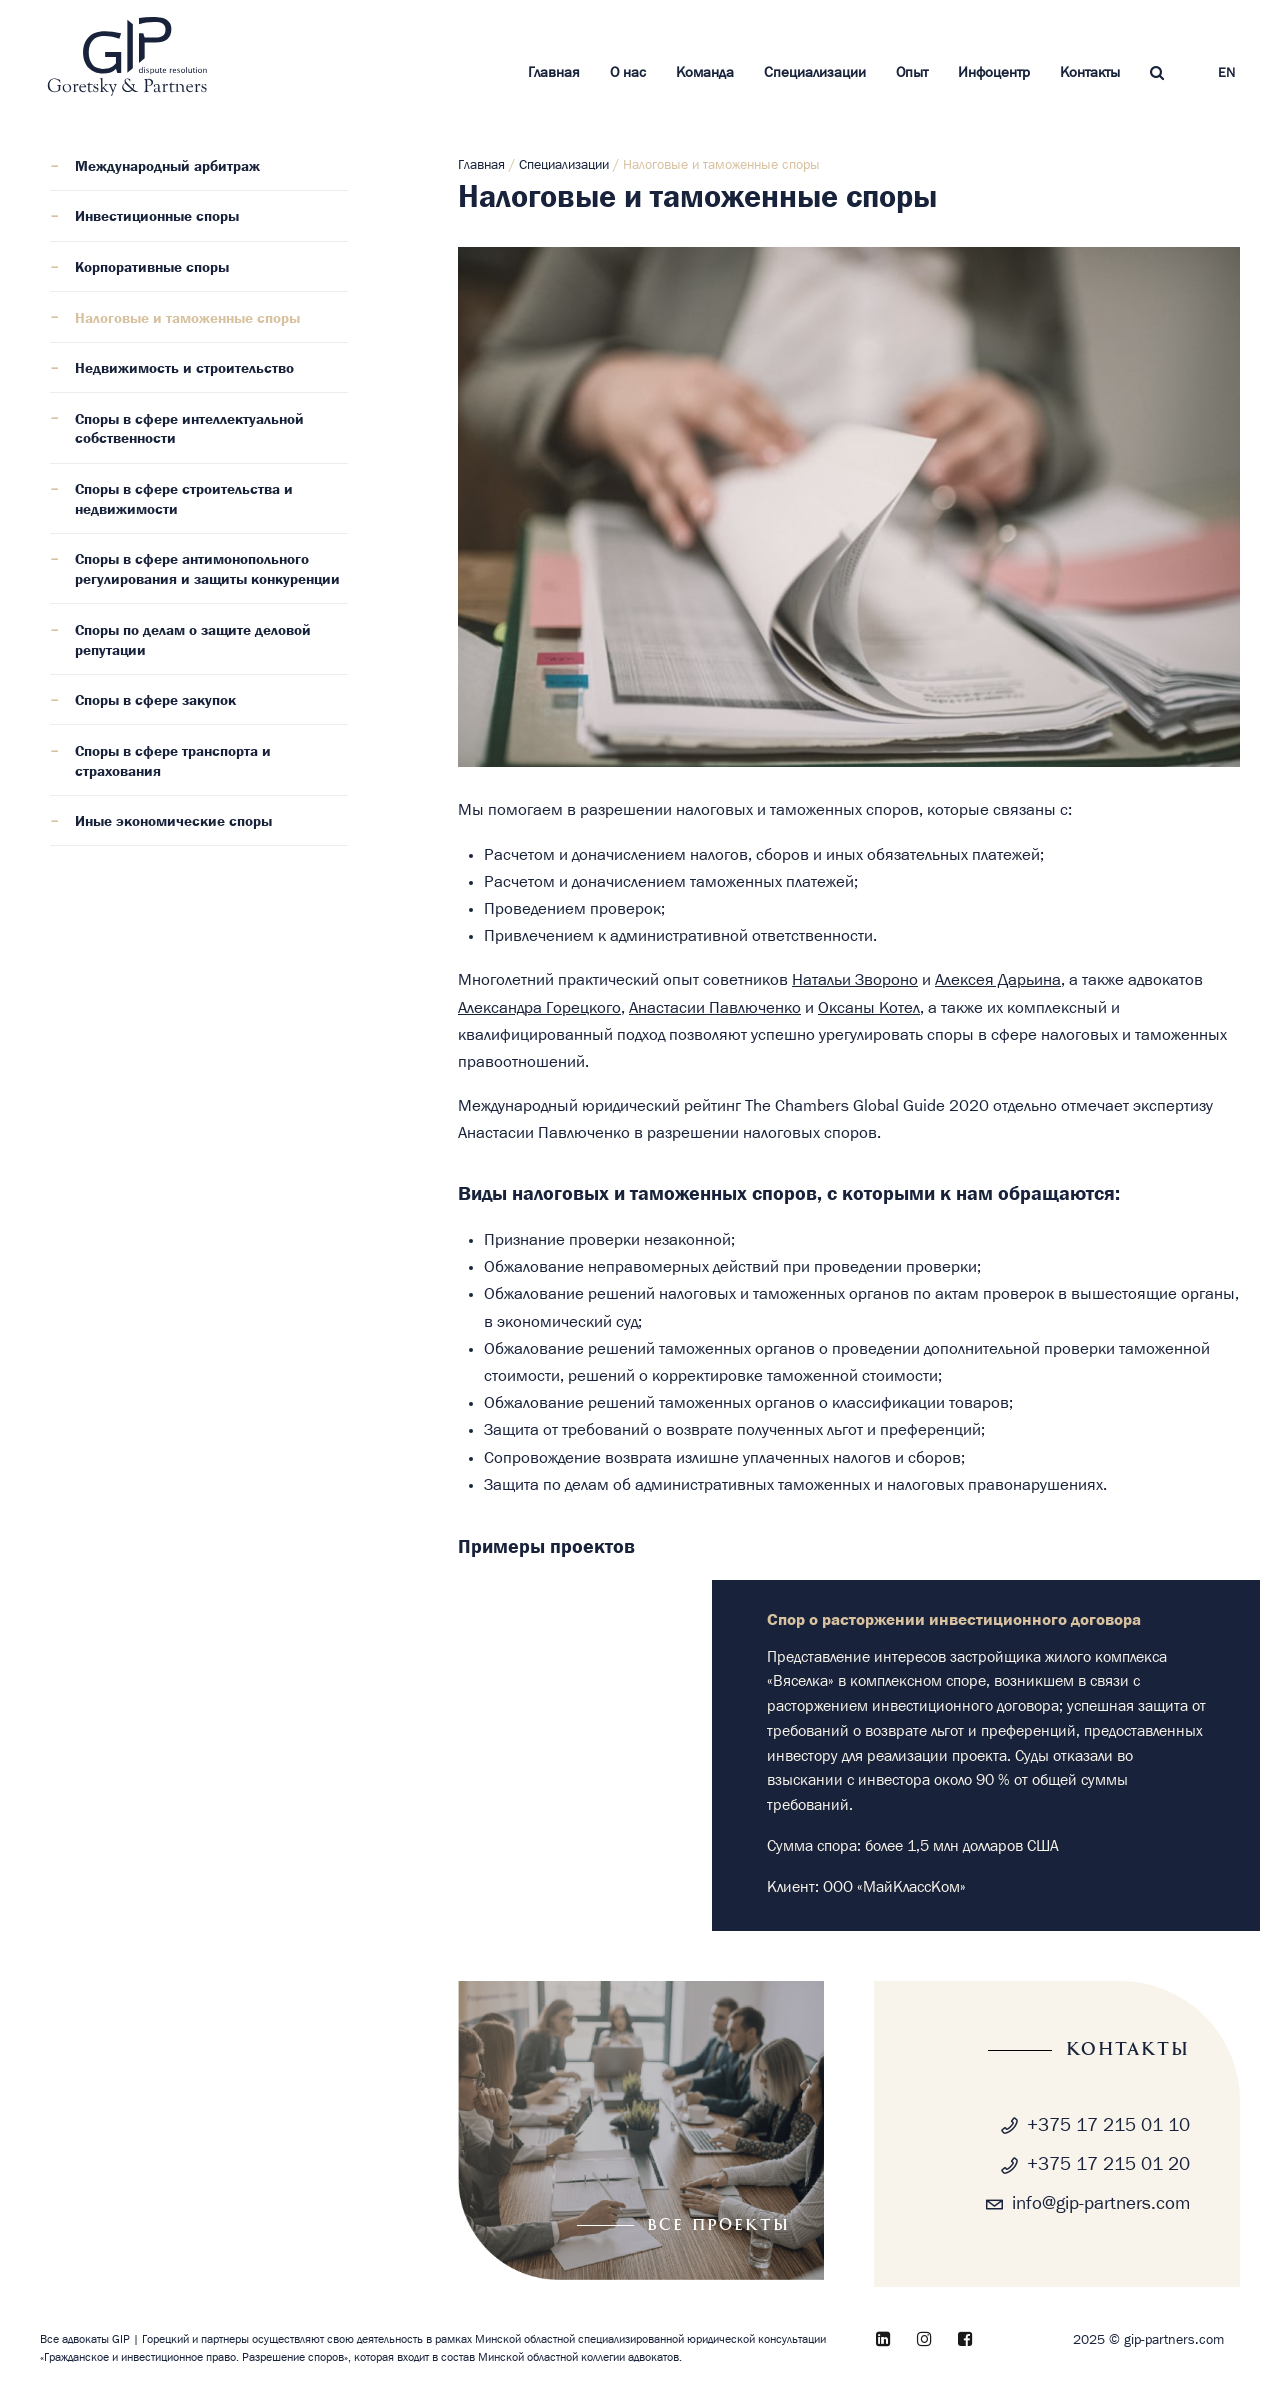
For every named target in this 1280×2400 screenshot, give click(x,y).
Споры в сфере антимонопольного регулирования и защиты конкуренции (207, 570)
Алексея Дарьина (998, 980)
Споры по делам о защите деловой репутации (193, 641)
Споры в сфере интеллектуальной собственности (189, 430)
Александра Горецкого (539, 1008)
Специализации (815, 73)
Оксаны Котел (869, 1008)
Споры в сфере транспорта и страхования (173, 762)
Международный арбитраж (167, 167)
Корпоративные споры (152, 268)
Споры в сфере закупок (155, 701)
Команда (705, 73)
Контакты (1090, 73)
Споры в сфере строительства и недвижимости (184, 500)
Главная (554, 73)
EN (1226, 73)
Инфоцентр (994, 73)
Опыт (912, 73)
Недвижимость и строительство (184, 369)
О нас (628, 73)
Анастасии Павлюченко (715, 1008)
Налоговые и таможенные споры (187, 319)
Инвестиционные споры (157, 217)
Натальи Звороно (855, 980)
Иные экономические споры (173, 822)
